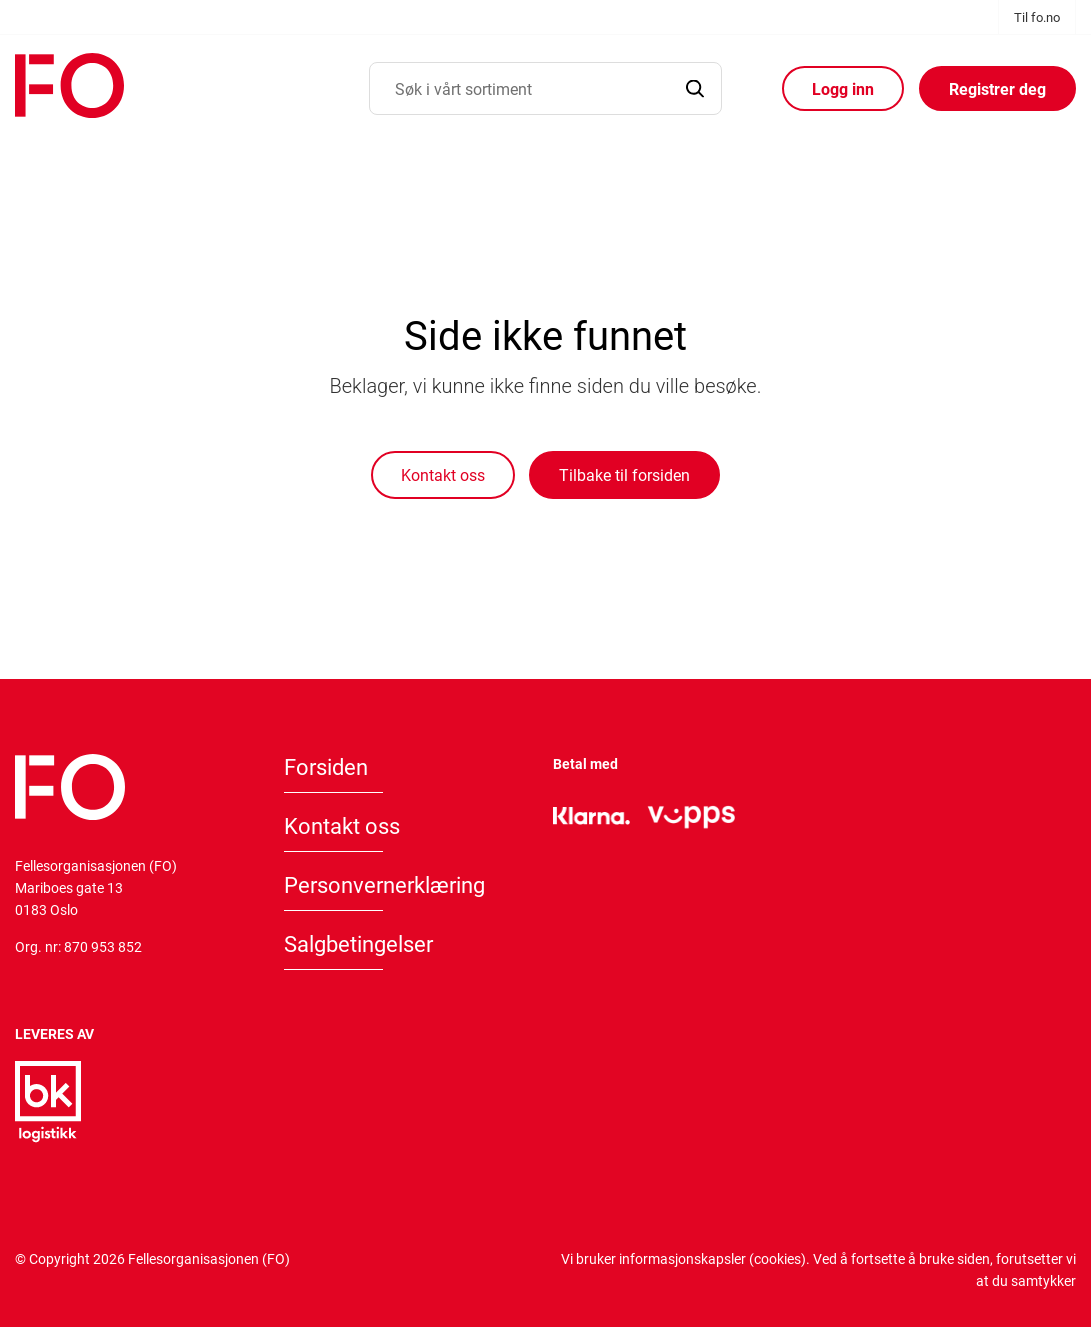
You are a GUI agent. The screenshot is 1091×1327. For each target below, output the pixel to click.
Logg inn (843, 88)
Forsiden (326, 767)
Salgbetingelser (358, 944)
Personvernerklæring (384, 885)
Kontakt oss (443, 474)
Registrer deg (997, 88)
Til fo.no (1037, 17)
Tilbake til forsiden (624, 474)
